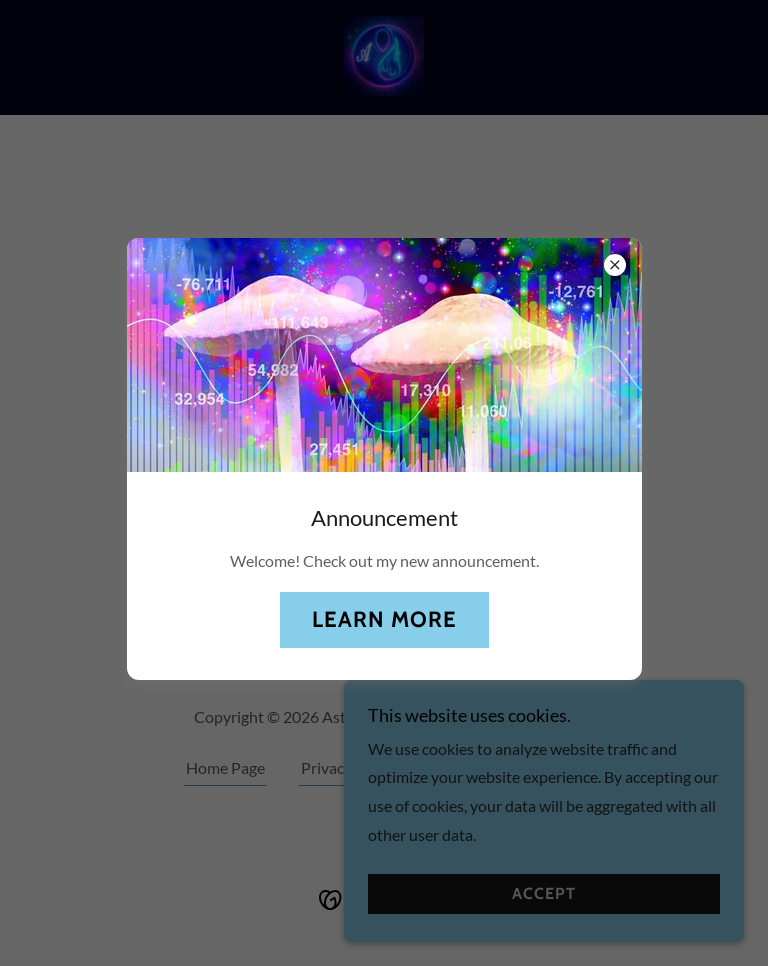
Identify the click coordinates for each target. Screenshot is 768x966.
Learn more (384, 619)
